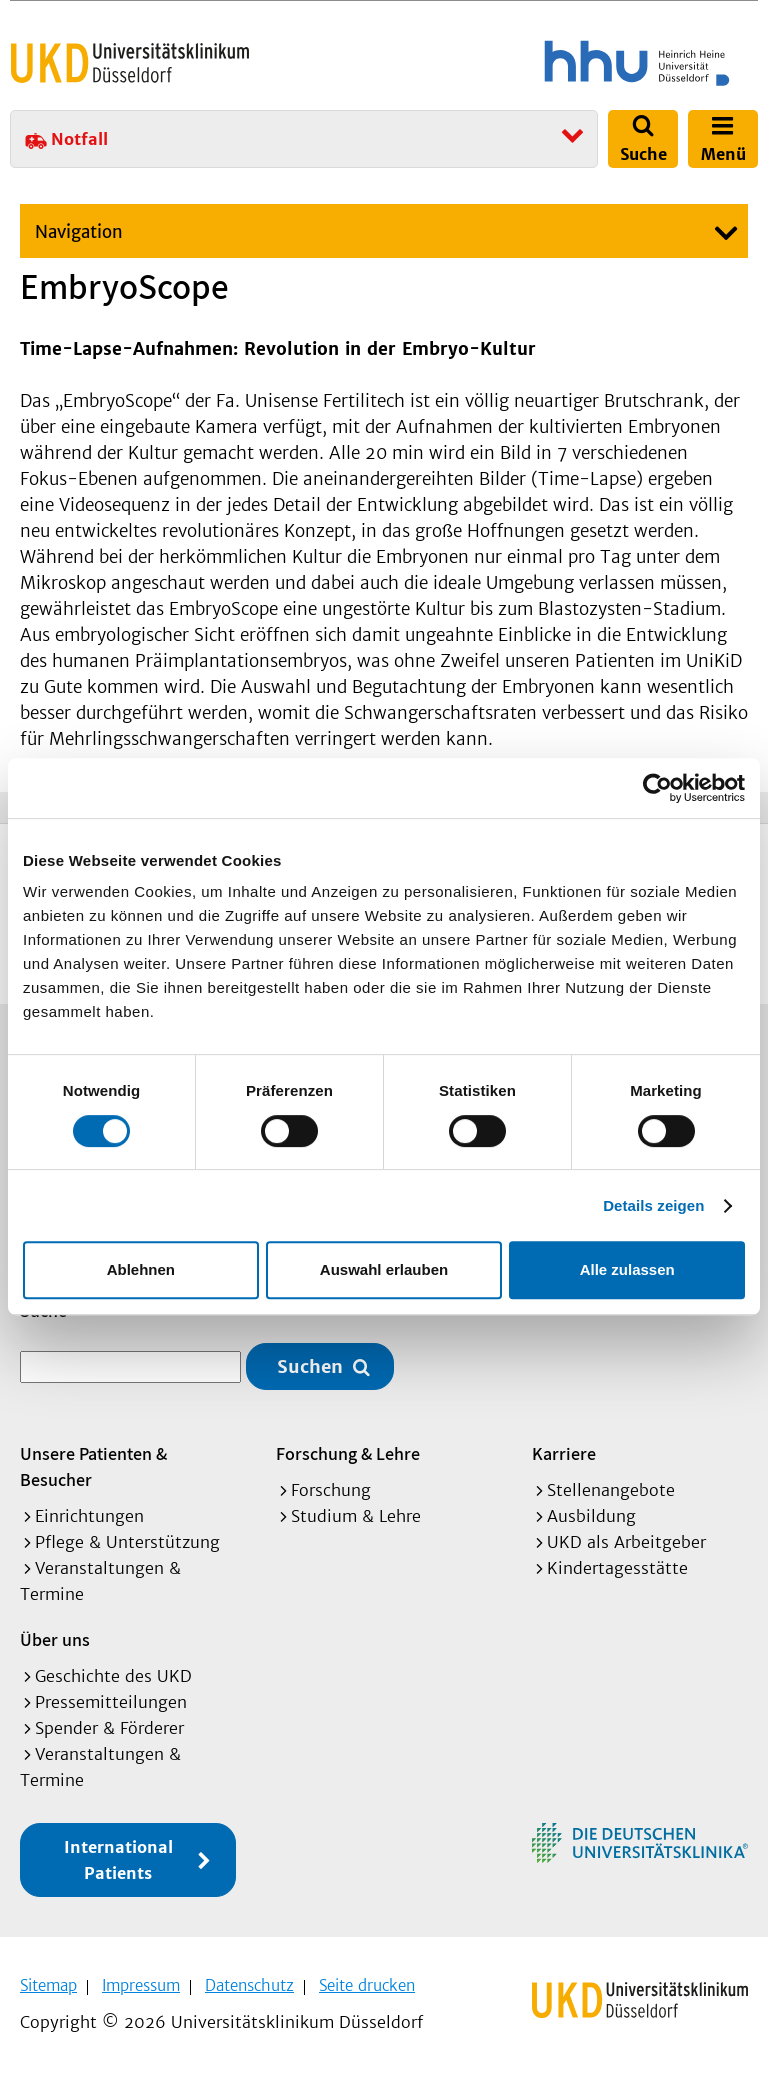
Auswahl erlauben (384, 1269)
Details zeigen (653, 1205)
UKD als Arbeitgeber (626, 1540)
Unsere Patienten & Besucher (93, 1464)
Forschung (331, 1488)
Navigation (79, 232)
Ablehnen (141, 1269)
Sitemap (48, 1983)
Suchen (310, 1364)
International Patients (118, 1858)
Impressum (141, 1983)
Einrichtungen (89, 1514)
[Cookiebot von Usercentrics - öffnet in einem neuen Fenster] (657, 788)
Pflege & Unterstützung (127, 1540)
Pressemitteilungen (111, 1700)
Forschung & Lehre (348, 1451)
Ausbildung (591, 1514)
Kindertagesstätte (617, 1566)
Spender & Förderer (109, 1726)
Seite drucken (367, 1983)
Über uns (55, 1637)
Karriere (564, 1451)
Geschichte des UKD (113, 1674)
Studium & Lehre (356, 1514)
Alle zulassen (627, 1269)
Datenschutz (249, 1983)
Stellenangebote (611, 1488)
